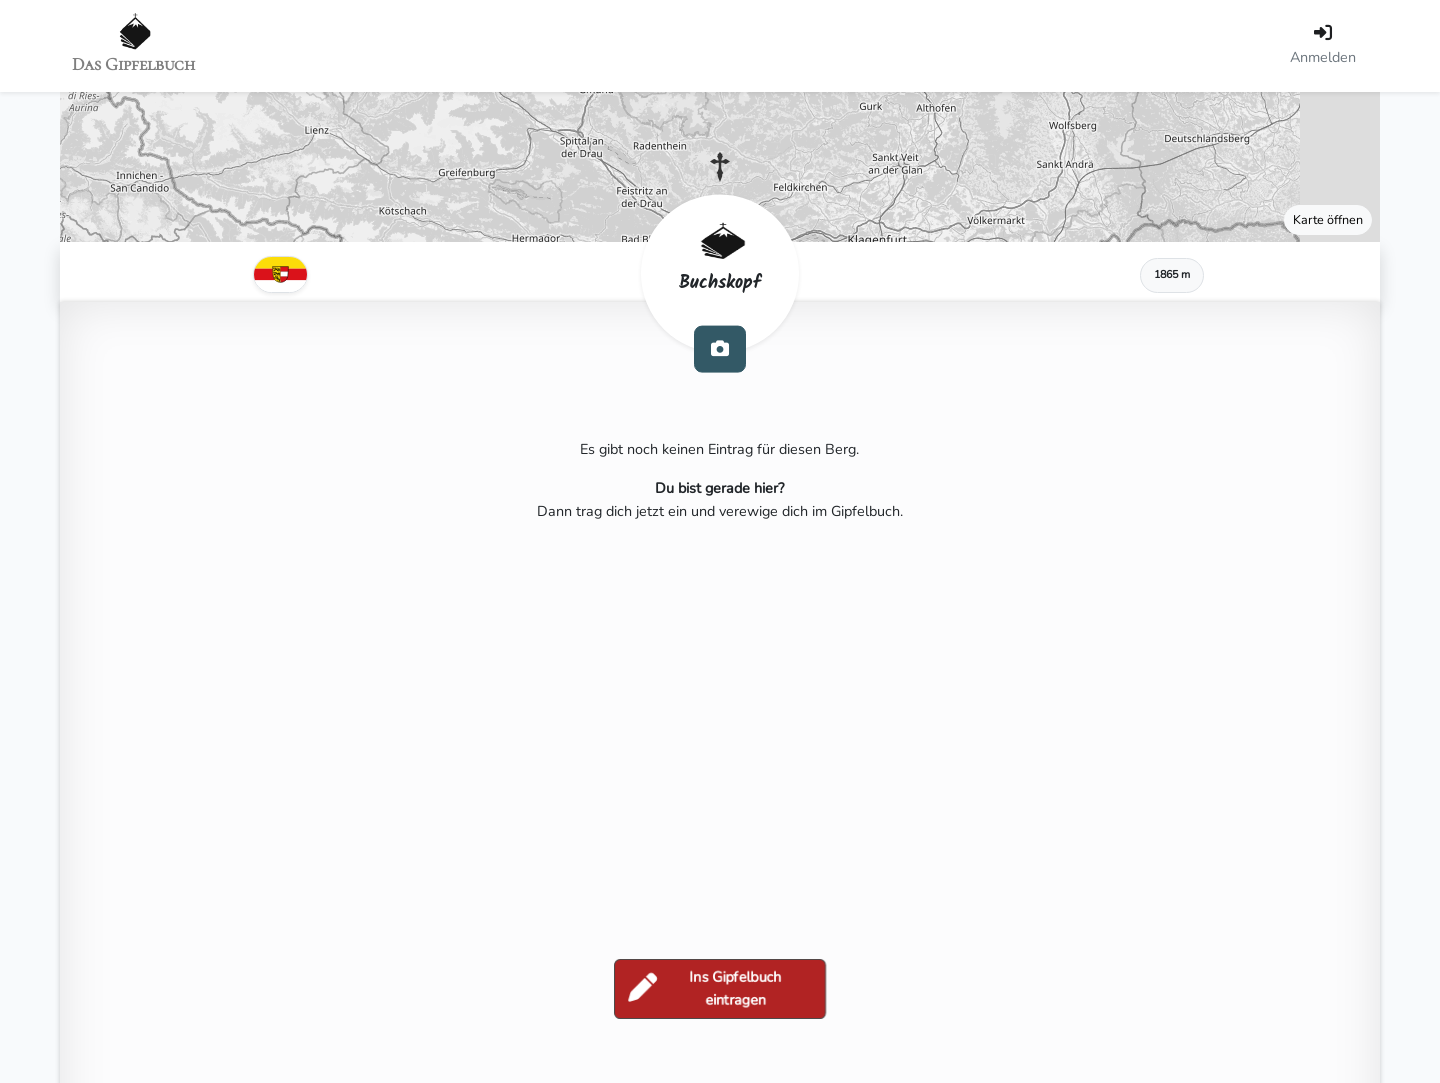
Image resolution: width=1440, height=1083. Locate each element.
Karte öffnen (1328, 219)
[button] (720, 167)
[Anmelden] (1323, 46)
